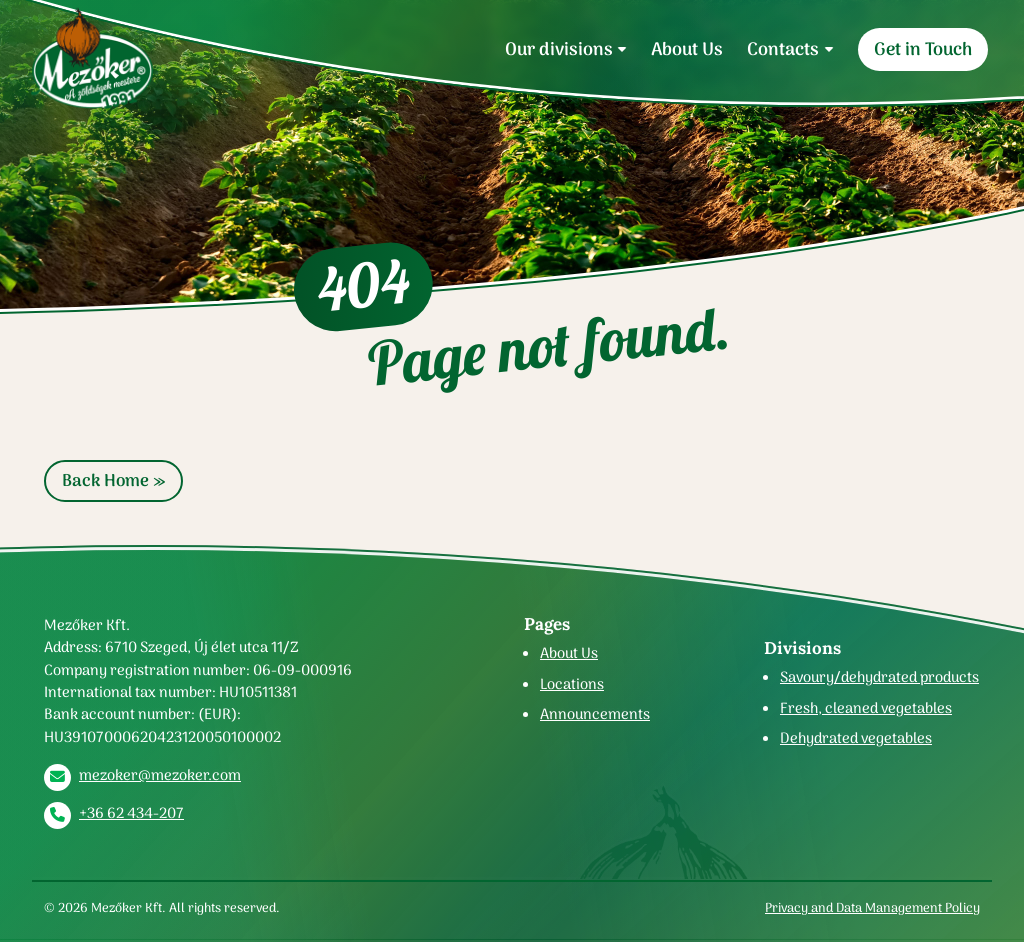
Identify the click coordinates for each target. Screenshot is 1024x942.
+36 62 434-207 (131, 813)
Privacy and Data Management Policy (872, 907)
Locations (572, 684)
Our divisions (559, 49)
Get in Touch (923, 49)
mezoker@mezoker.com (160, 775)
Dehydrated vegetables (856, 738)
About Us (687, 49)
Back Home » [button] (113, 480)
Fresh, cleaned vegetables (866, 708)
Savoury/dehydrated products (879, 677)
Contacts (783, 49)
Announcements (595, 714)
